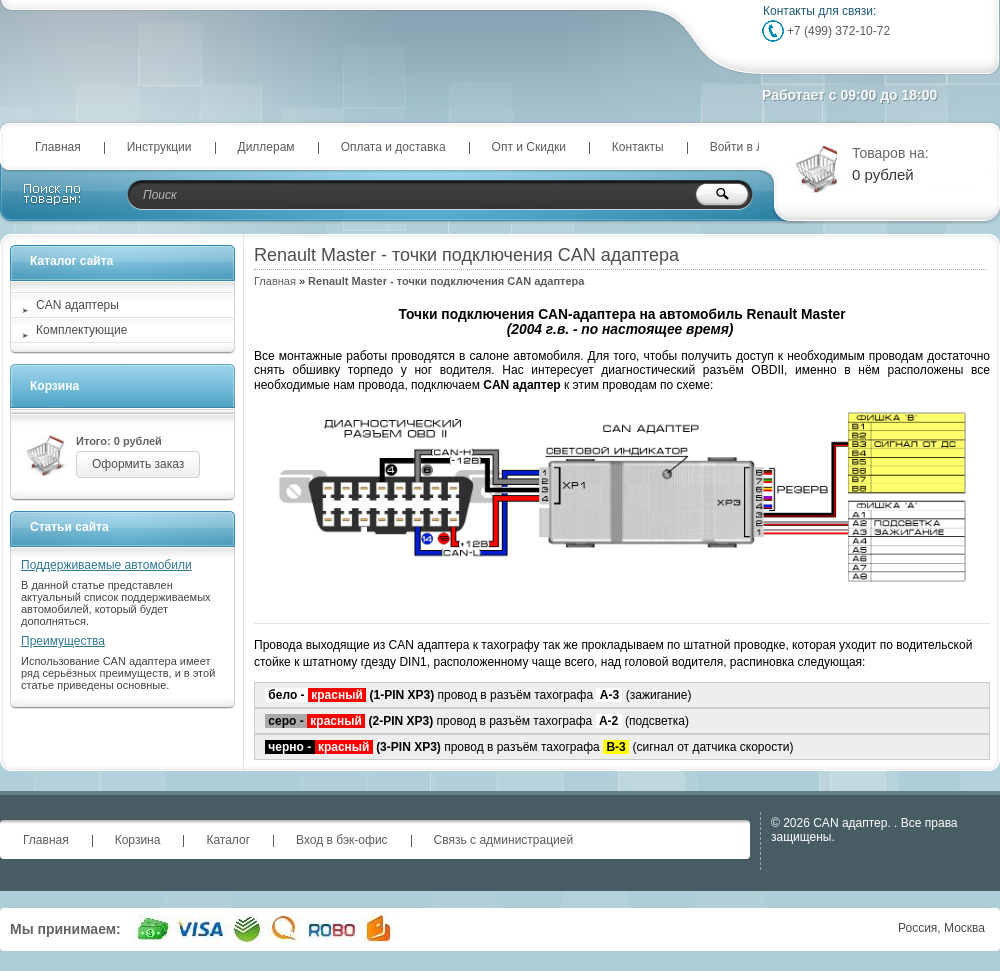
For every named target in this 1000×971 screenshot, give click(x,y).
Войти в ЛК (741, 147)
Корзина (54, 386)
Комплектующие (81, 330)
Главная (58, 147)
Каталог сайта (71, 261)
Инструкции (159, 147)
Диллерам (266, 147)
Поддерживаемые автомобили (106, 565)
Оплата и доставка (393, 147)
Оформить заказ (138, 464)
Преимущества (63, 641)
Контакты (638, 147)
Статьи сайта (69, 527)
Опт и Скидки (529, 147)
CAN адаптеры (77, 305)
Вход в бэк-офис (342, 840)
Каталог (228, 840)
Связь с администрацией (504, 840)
